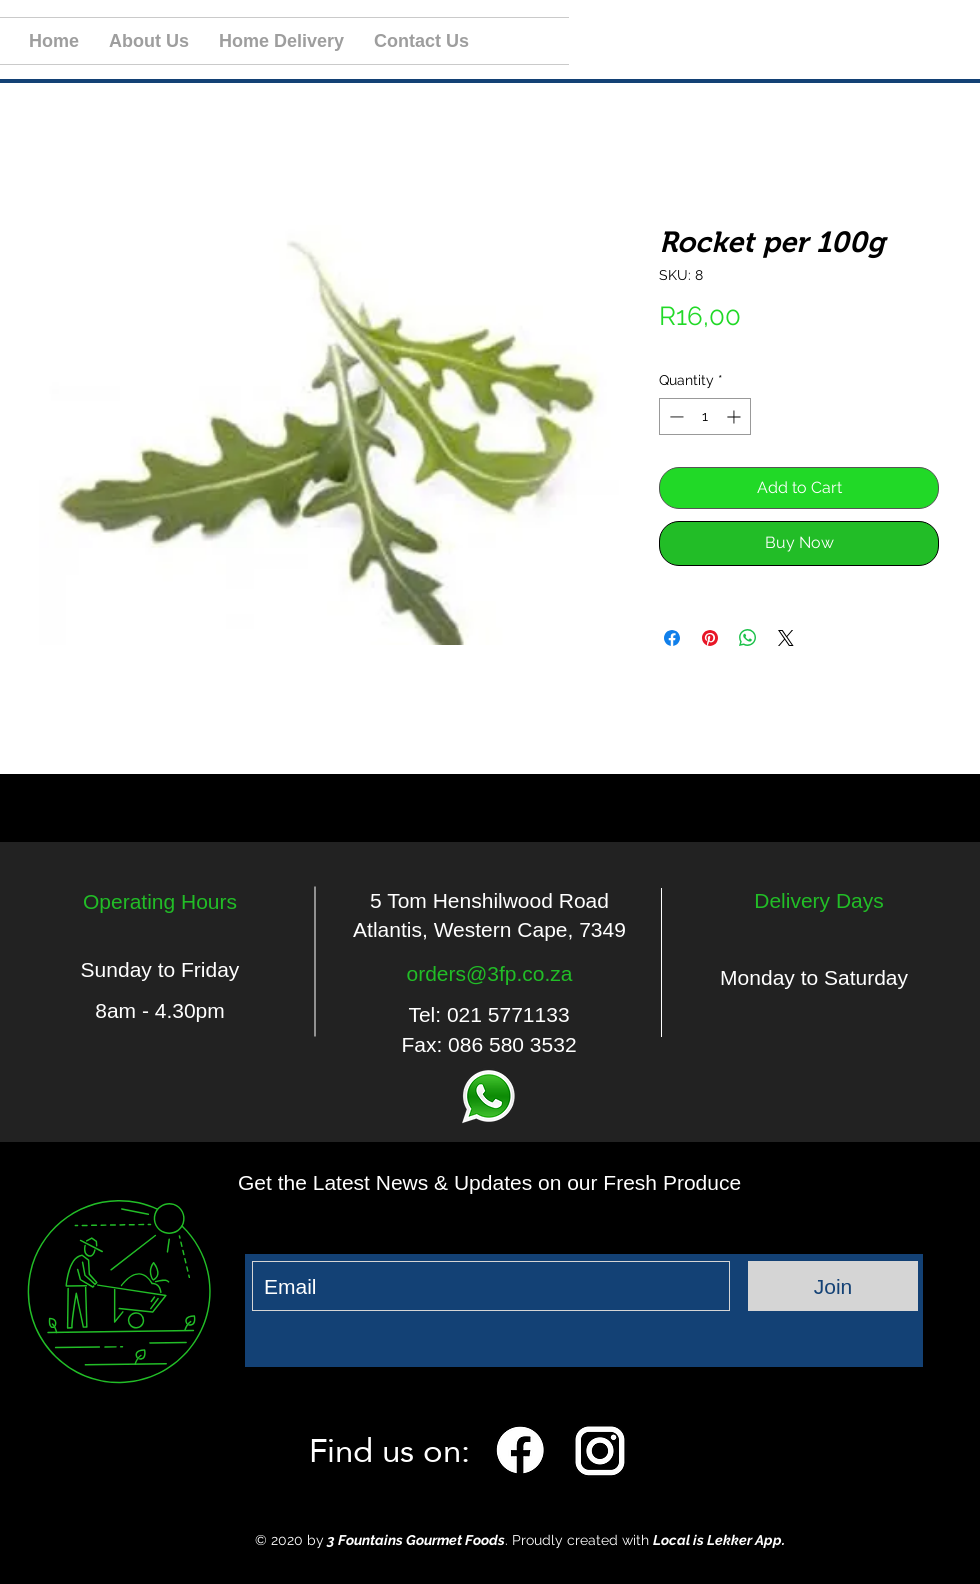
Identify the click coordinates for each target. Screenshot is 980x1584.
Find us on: (389, 1450)
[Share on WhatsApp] (748, 638)
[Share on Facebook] (672, 638)
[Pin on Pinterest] (710, 638)
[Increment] (735, 416)
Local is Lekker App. (719, 1540)
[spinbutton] (705, 416)
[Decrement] (674, 416)
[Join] (833, 1286)
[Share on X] (786, 638)
